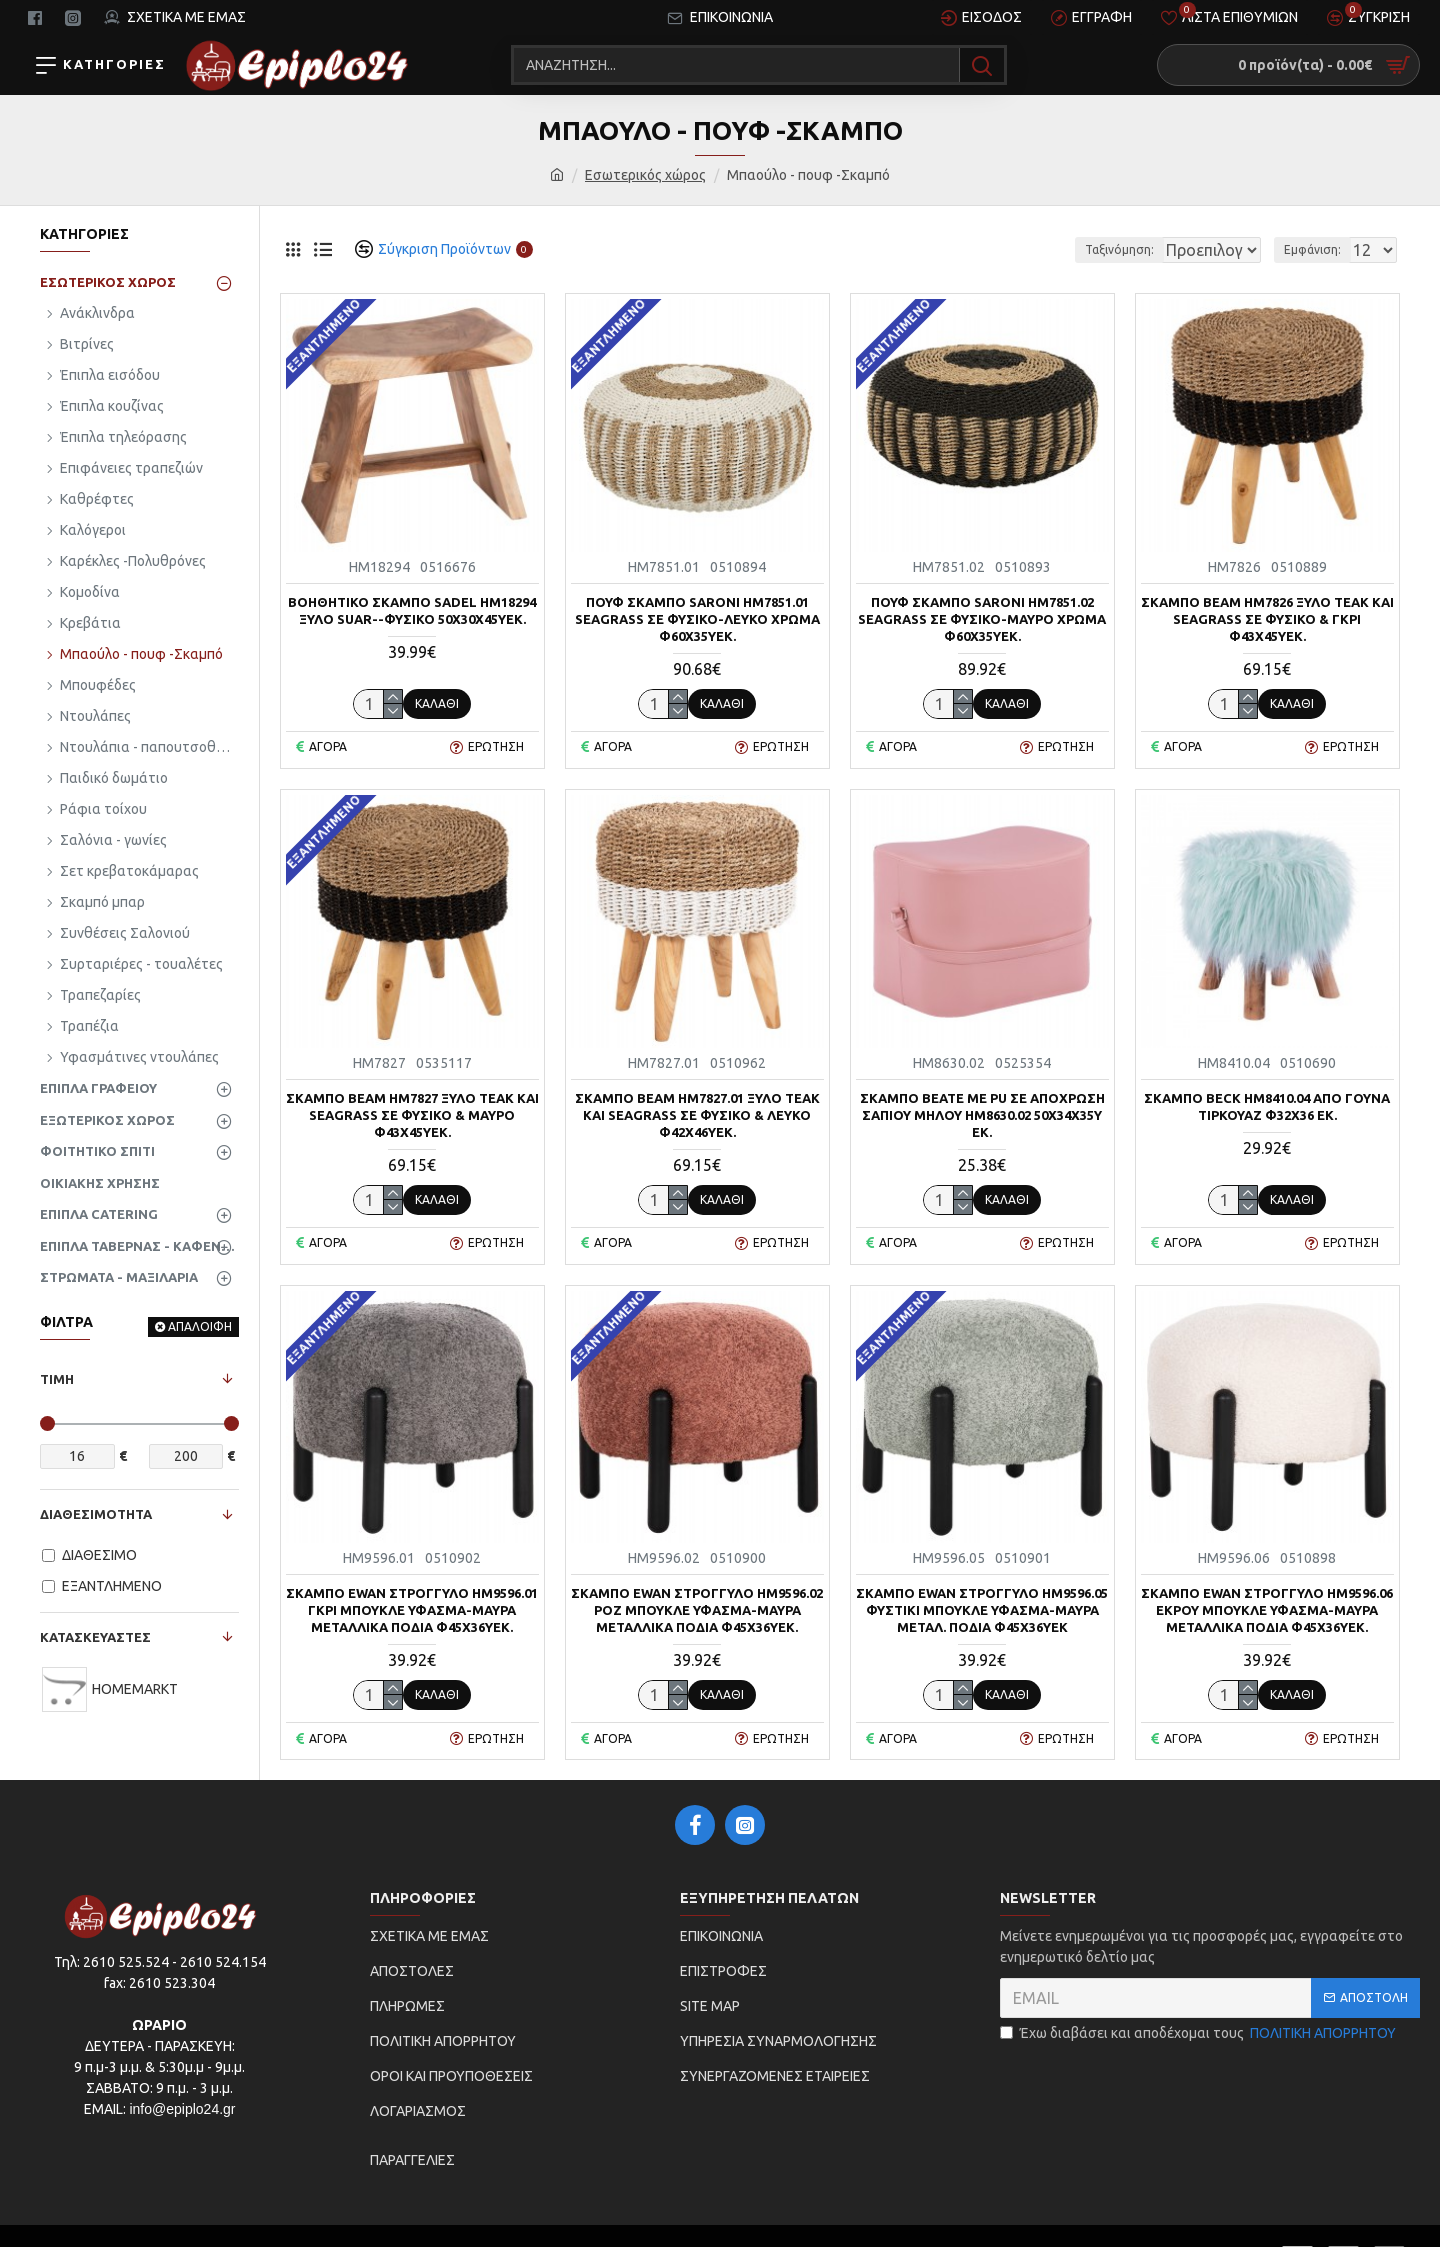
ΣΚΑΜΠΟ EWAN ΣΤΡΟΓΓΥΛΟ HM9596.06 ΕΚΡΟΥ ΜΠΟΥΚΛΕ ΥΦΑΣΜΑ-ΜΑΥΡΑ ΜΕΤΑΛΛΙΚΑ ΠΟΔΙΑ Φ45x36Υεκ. (1267, 1610)
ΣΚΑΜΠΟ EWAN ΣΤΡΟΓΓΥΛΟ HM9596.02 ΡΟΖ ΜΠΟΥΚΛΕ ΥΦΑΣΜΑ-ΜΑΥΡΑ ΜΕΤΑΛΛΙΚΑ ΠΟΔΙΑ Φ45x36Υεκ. (697, 1610)
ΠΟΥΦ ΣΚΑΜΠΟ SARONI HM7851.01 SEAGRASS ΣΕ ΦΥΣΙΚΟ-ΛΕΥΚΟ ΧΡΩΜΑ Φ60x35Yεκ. (697, 619)
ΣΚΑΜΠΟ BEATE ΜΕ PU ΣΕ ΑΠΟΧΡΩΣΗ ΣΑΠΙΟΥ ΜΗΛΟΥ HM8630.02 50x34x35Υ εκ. (982, 1115)
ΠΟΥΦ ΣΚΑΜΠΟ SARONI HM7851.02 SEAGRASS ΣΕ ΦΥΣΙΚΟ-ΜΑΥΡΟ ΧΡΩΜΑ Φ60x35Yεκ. (982, 619)
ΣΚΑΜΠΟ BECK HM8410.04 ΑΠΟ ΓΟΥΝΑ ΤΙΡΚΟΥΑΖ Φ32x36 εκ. (1267, 1106)
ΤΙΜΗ (57, 1379)
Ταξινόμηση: (1051, 249)
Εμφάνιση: (1318, 249)
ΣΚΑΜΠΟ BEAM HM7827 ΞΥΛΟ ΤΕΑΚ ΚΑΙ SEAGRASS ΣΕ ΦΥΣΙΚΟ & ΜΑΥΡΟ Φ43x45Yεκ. (412, 1115)
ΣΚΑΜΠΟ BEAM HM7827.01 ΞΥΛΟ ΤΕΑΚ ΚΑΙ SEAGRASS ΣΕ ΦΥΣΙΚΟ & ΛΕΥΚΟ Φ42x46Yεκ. (697, 1115)
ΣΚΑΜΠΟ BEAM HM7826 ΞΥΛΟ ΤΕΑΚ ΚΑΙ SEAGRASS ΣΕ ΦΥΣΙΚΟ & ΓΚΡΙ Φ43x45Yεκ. (1267, 619)
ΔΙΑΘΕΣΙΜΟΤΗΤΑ (96, 1514)
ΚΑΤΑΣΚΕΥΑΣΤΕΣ (95, 1637)
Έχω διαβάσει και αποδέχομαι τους (1199, 2033)
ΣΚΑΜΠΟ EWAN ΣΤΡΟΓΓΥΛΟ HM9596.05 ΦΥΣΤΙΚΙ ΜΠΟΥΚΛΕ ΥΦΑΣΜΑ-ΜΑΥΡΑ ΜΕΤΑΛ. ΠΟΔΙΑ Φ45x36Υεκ (982, 1610)
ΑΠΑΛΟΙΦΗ (200, 1326)
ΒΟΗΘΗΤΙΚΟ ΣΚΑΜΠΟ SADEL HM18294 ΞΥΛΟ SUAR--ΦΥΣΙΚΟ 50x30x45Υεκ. (412, 610)
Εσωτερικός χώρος (645, 175)
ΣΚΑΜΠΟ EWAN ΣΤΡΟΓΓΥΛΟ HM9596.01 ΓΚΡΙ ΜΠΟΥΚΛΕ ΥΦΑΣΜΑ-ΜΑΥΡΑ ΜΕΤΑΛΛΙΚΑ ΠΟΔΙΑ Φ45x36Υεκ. (412, 1610)
